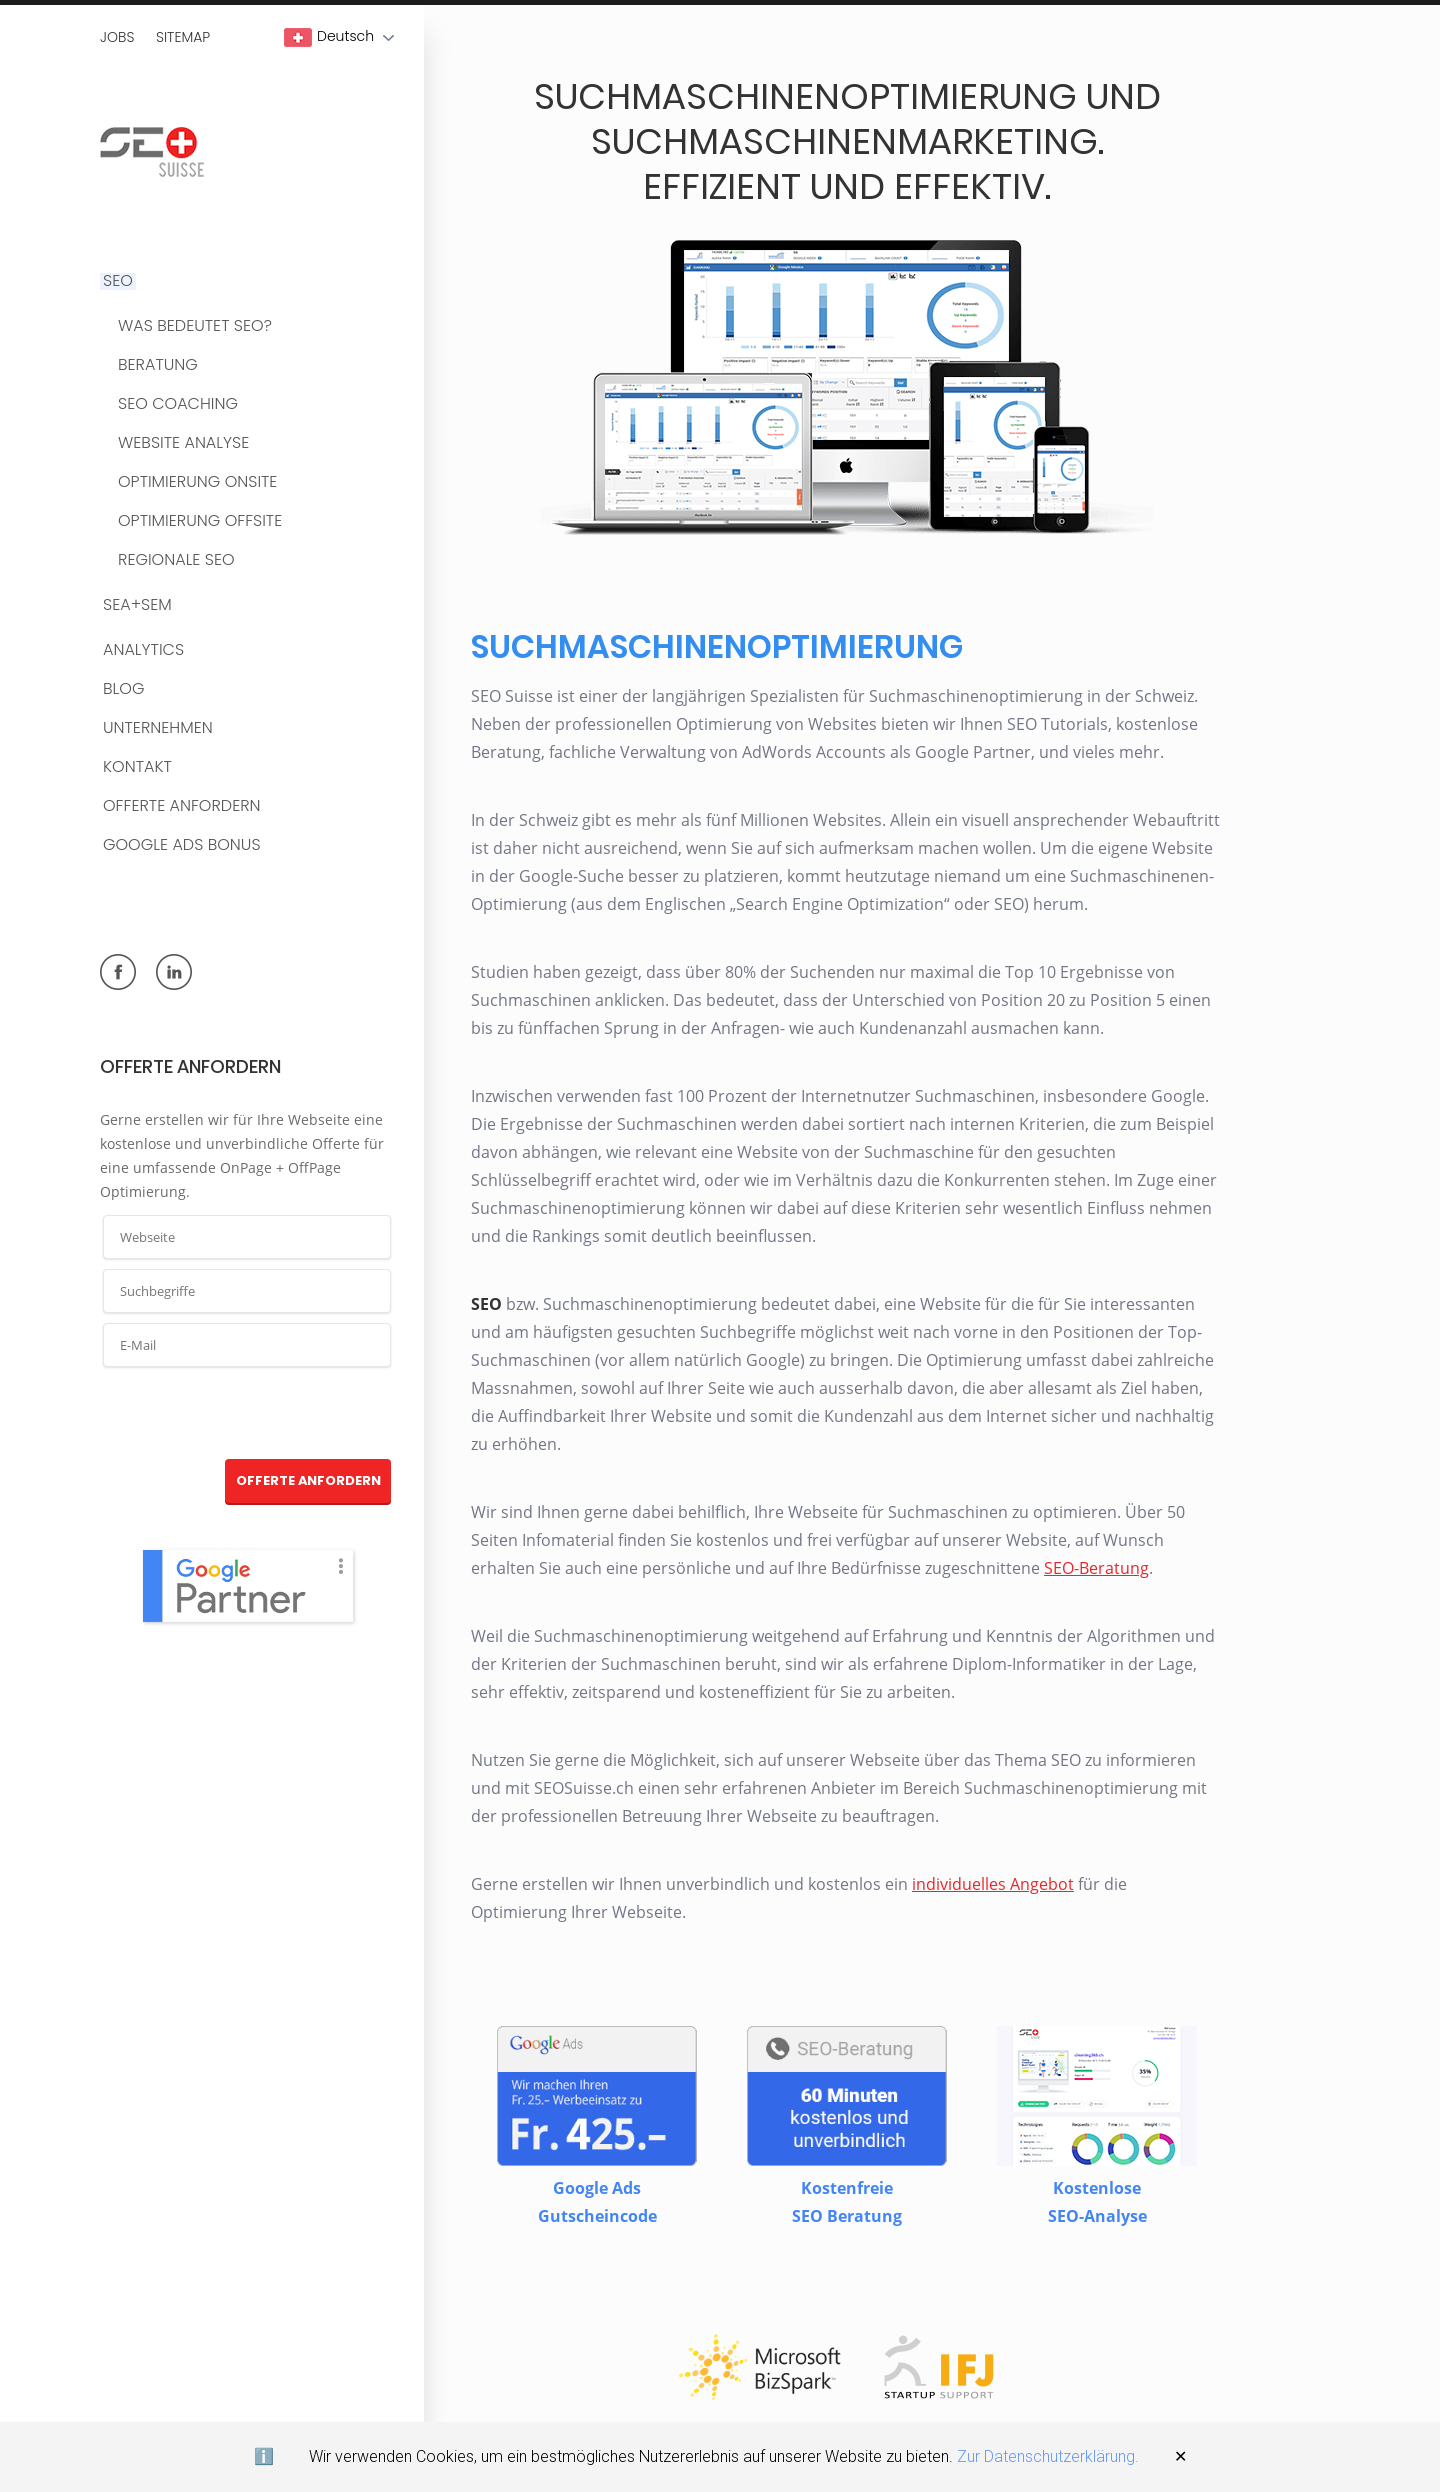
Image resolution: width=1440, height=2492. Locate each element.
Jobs (117, 37)
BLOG (123, 689)
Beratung (158, 365)
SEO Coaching (178, 404)
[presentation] (248, 1414)
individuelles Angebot (992, 1885)
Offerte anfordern (182, 806)
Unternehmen (158, 728)
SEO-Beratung (1095, 1569)
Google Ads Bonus (182, 845)
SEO (118, 281)
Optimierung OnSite (197, 482)
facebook (118, 972)
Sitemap (183, 37)
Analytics (143, 650)
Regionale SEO (176, 560)
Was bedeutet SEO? (195, 326)
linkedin (174, 972)
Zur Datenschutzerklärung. (1048, 2456)
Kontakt (137, 767)
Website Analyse (183, 443)
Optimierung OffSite (200, 521)
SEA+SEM (137, 605)
